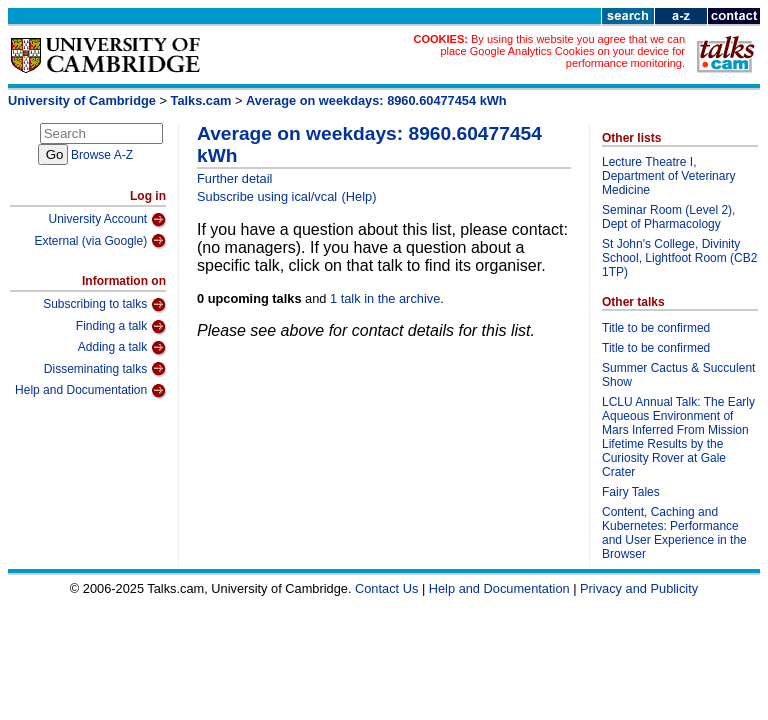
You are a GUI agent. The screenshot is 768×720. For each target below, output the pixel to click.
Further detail (234, 178)
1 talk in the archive (385, 298)
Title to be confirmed (656, 328)
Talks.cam (201, 100)
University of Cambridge (82, 100)
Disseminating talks (105, 369)
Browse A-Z (102, 155)
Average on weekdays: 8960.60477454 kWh (376, 100)
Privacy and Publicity (639, 588)
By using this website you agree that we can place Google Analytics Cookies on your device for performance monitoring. (562, 51)
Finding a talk (121, 327)
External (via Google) (100, 241)
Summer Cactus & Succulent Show (678, 375)
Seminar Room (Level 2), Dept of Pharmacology (668, 217)
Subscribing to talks (104, 305)
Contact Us (386, 588)
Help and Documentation (90, 391)
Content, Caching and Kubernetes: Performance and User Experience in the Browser (674, 533)
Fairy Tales (631, 492)
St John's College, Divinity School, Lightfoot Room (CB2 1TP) (679, 258)
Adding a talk (122, 348)
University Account (107, 220)
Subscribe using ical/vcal (267, 196)
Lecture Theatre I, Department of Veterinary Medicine (668, 176)
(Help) (359, 196)
